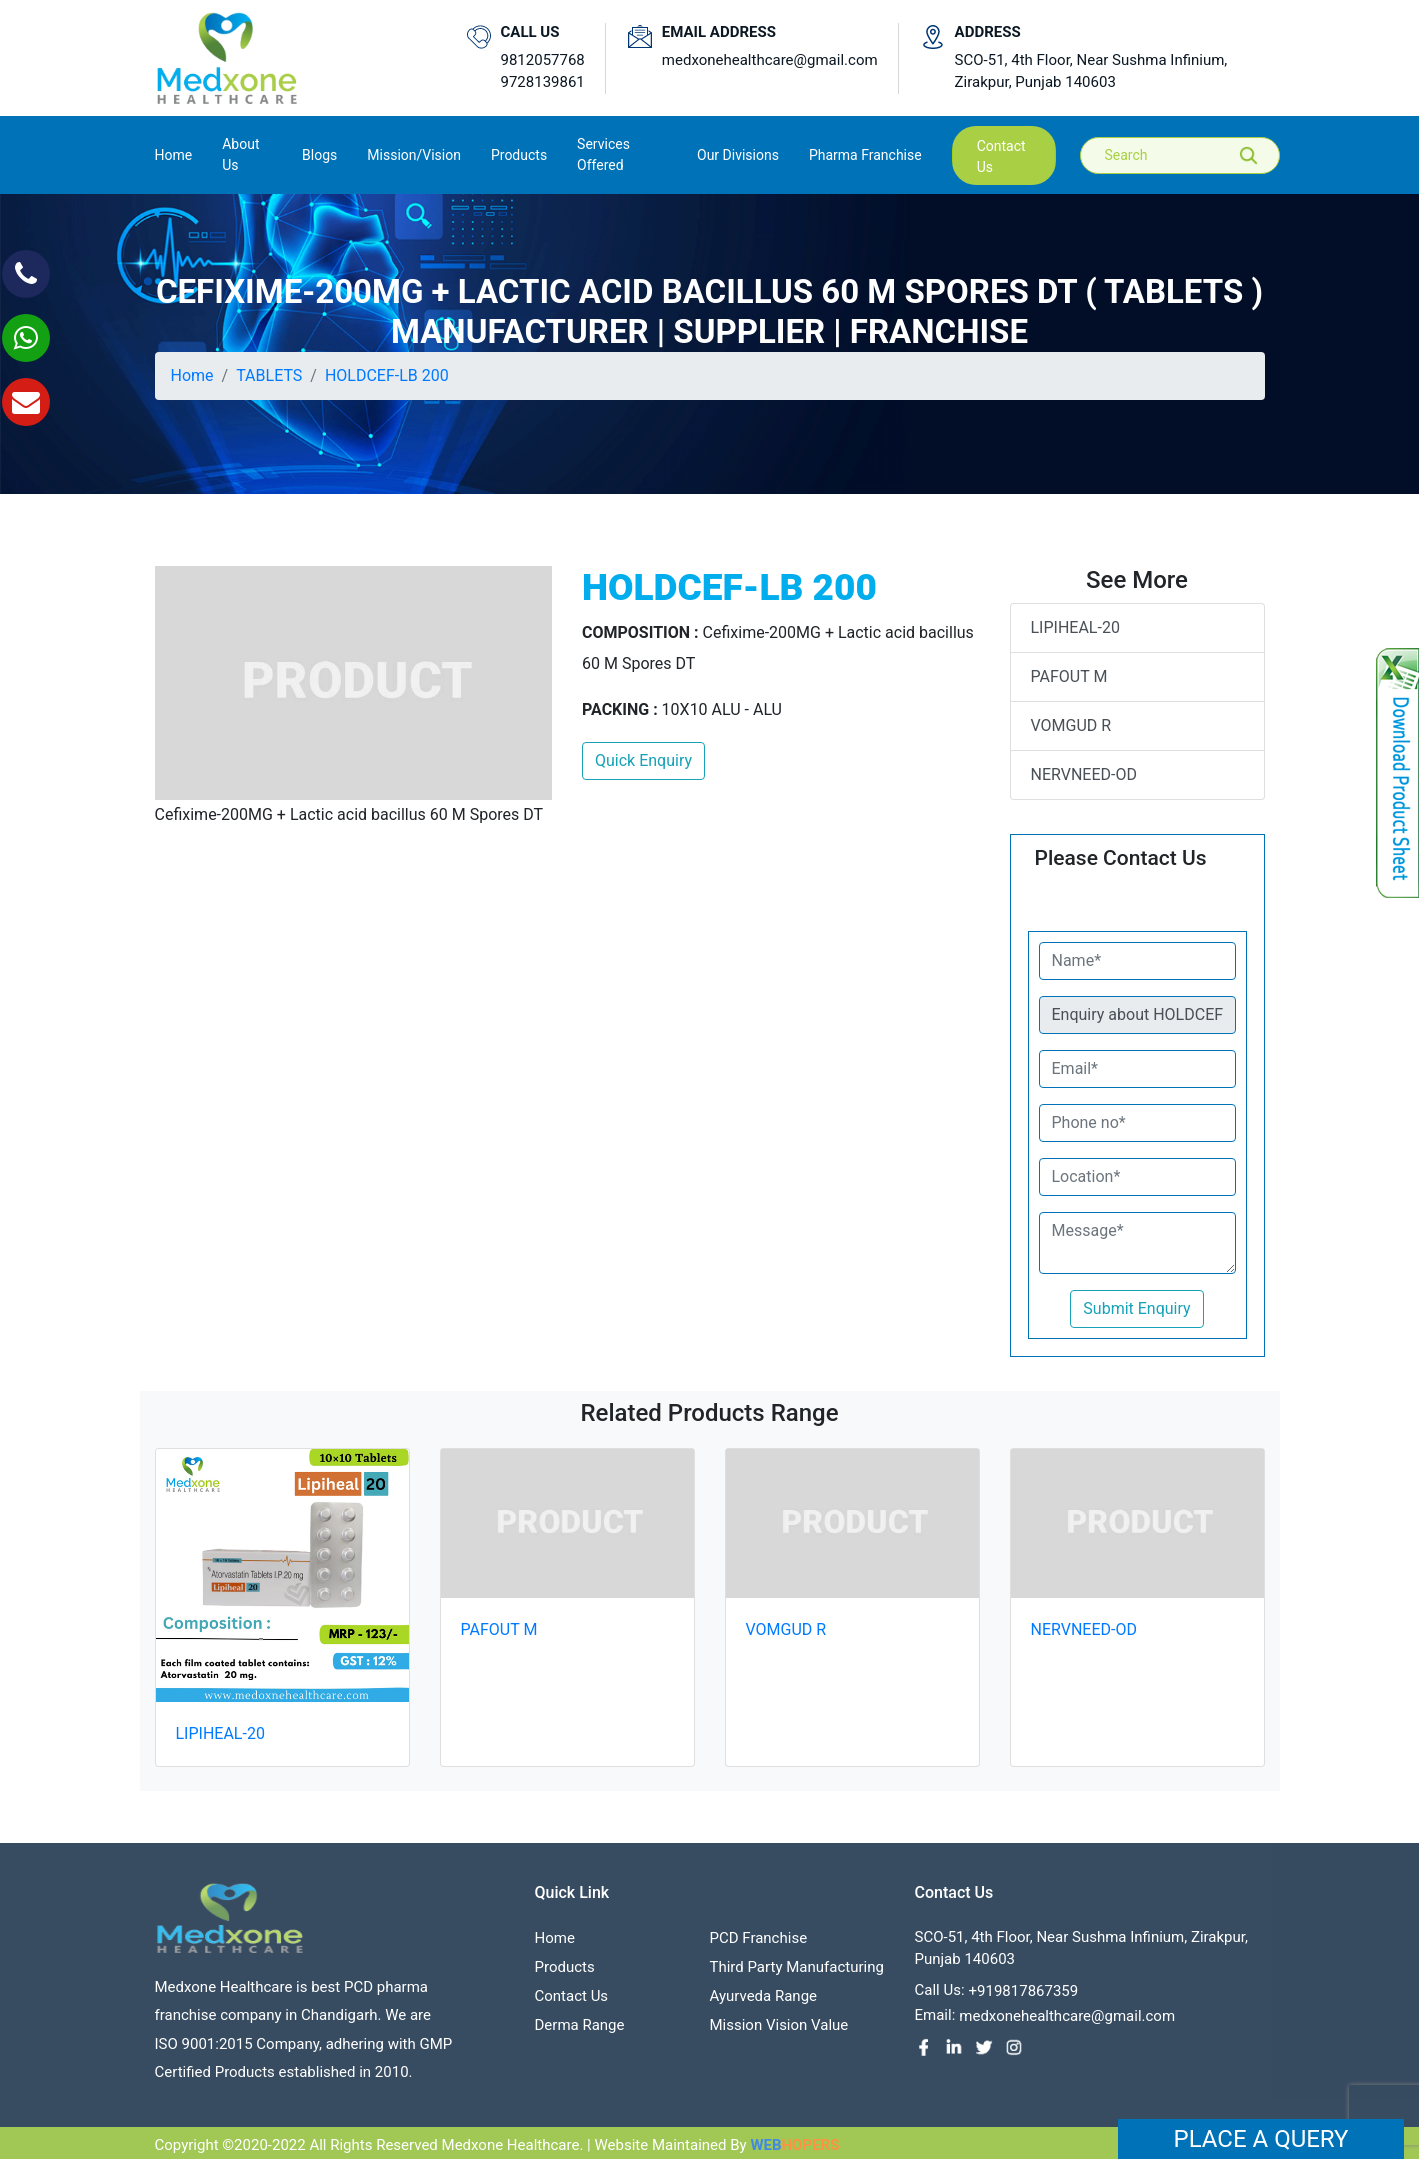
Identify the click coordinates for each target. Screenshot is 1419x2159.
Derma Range (580, 2031)
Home (174, 153)
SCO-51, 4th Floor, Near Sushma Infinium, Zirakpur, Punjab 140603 (1091, 71)
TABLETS (269, 375)
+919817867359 (1024, 1997)
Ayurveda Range (764, 2002)
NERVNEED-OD (1084, 774)
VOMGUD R (1071, 725)
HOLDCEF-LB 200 (387, 375)
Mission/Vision (414, 155)
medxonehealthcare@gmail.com (770, 60)
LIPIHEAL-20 (1075, 627)
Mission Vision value (779, 2031)
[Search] (1194, 155)
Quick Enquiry (643, 760)
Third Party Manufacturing (797, 1973)
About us (240, 154)
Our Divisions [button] (738, 155)
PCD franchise (759, 1944)
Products (565, 1973)
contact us (1001, 156)
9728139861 (543, 82)
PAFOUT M (1069, 676)
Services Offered (603, 154)
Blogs (319, 155)
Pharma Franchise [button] (865, 155)
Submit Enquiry (1136, 1308)
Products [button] (519, 155)
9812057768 (543, 60)
